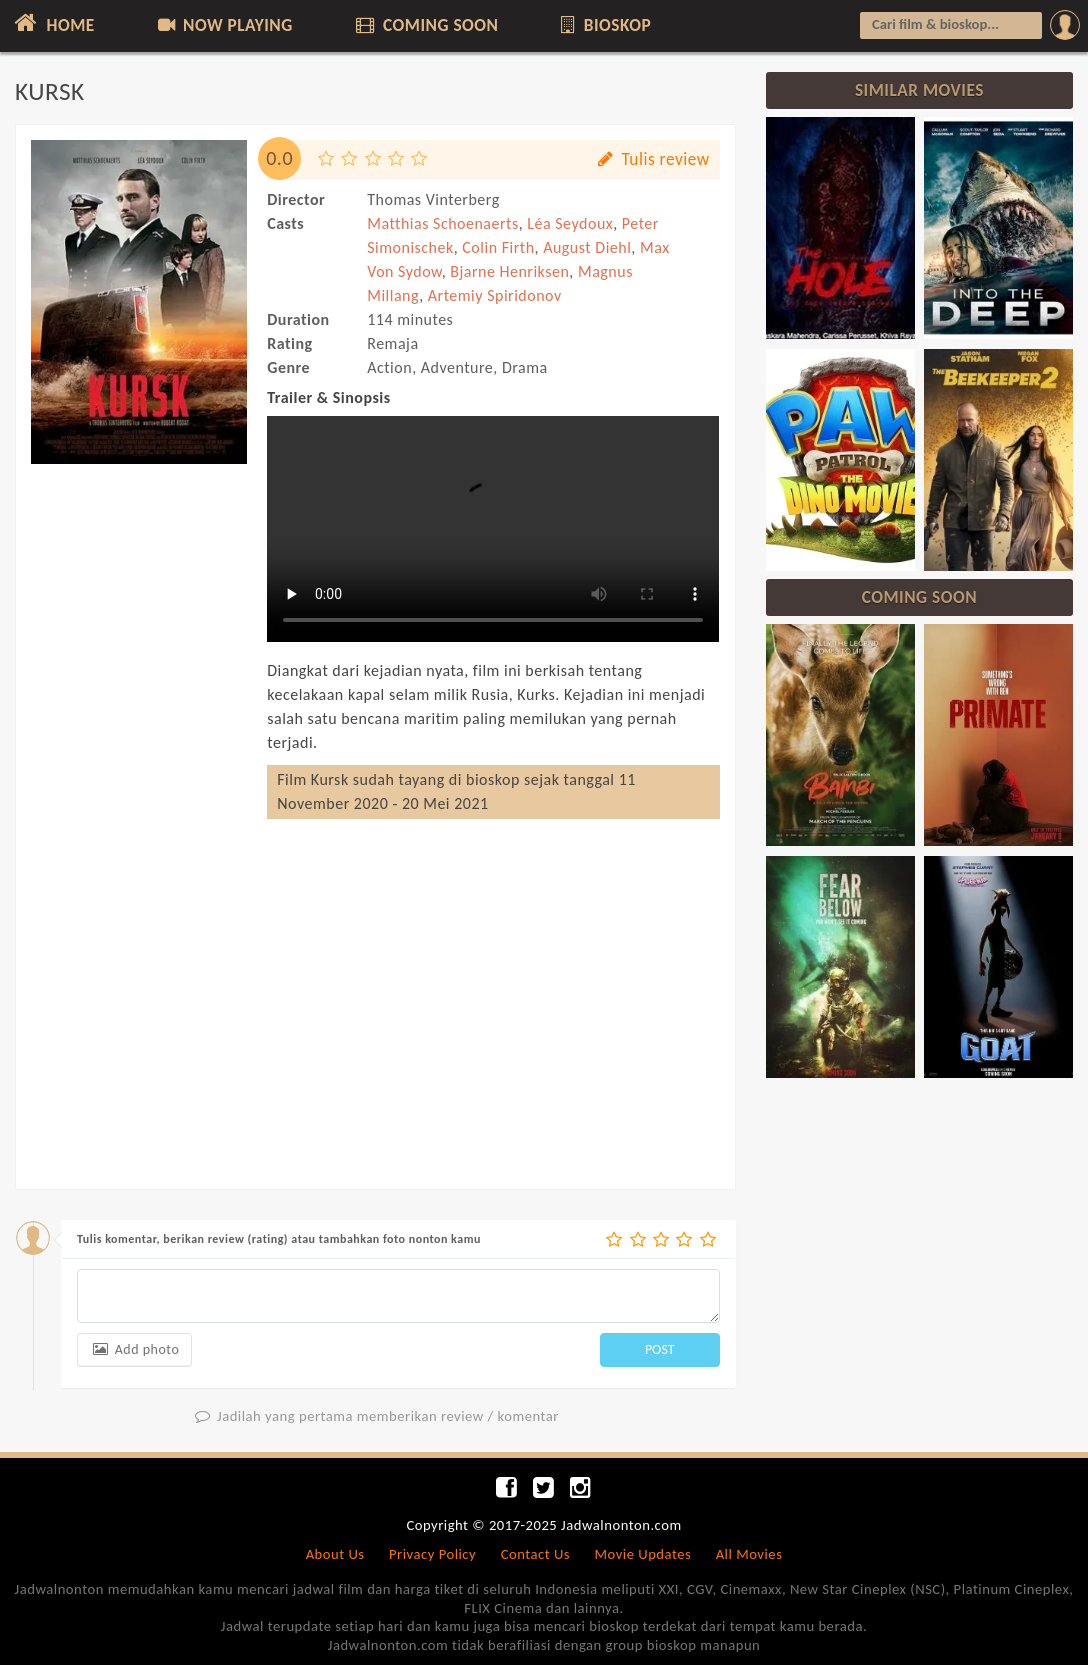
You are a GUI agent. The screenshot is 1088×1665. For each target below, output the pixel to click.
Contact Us (535, 1554)
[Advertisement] (139, 798)
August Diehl (587, 247)
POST (660, 1349)
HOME (52, 23)
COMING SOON (425, 25)
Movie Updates (642, 1554)
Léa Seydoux (570, 223)
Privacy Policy (432, 1554)
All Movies (749, 1554)
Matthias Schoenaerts (442, 223)
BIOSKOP (604, 25)
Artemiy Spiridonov (495, 295)
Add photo (134, 1349)
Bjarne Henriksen (509, 271)
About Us (335, 1554)
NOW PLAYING (223, 25)
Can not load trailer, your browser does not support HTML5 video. (493, 529)
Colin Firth (498, 247)
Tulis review (652, 159)
